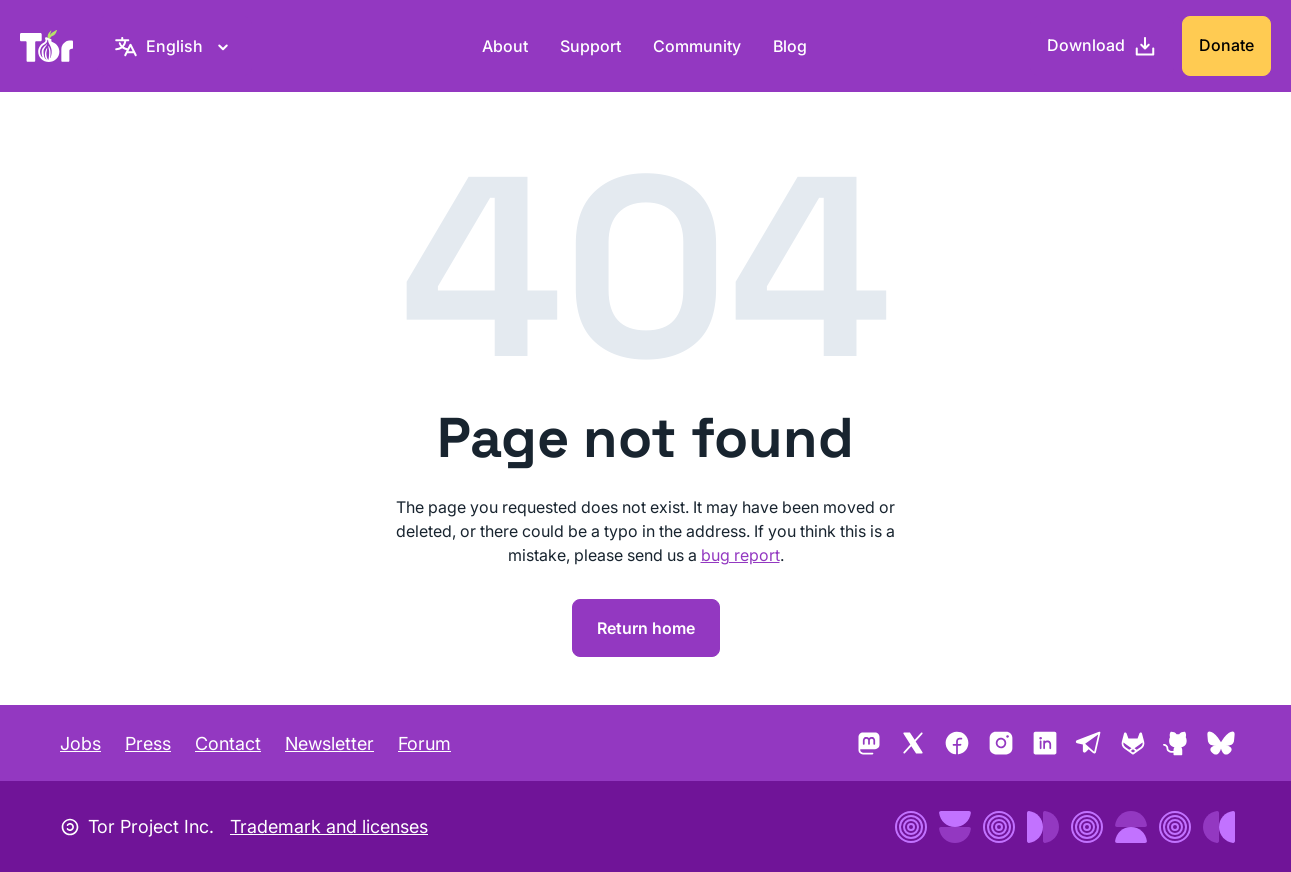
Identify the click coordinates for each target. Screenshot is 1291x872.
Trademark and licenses (329, 826)
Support (590, 46)
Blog (790, 46)
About (505, 46)
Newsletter (329, 743)
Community (697, 46)
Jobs (80, 743)
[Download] (1102, 46)
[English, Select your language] (174, 46)
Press (148, 743)
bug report (740, 555)
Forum (424, 743)
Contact (228, 743)
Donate (1226, 45)
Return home (646, 628)
